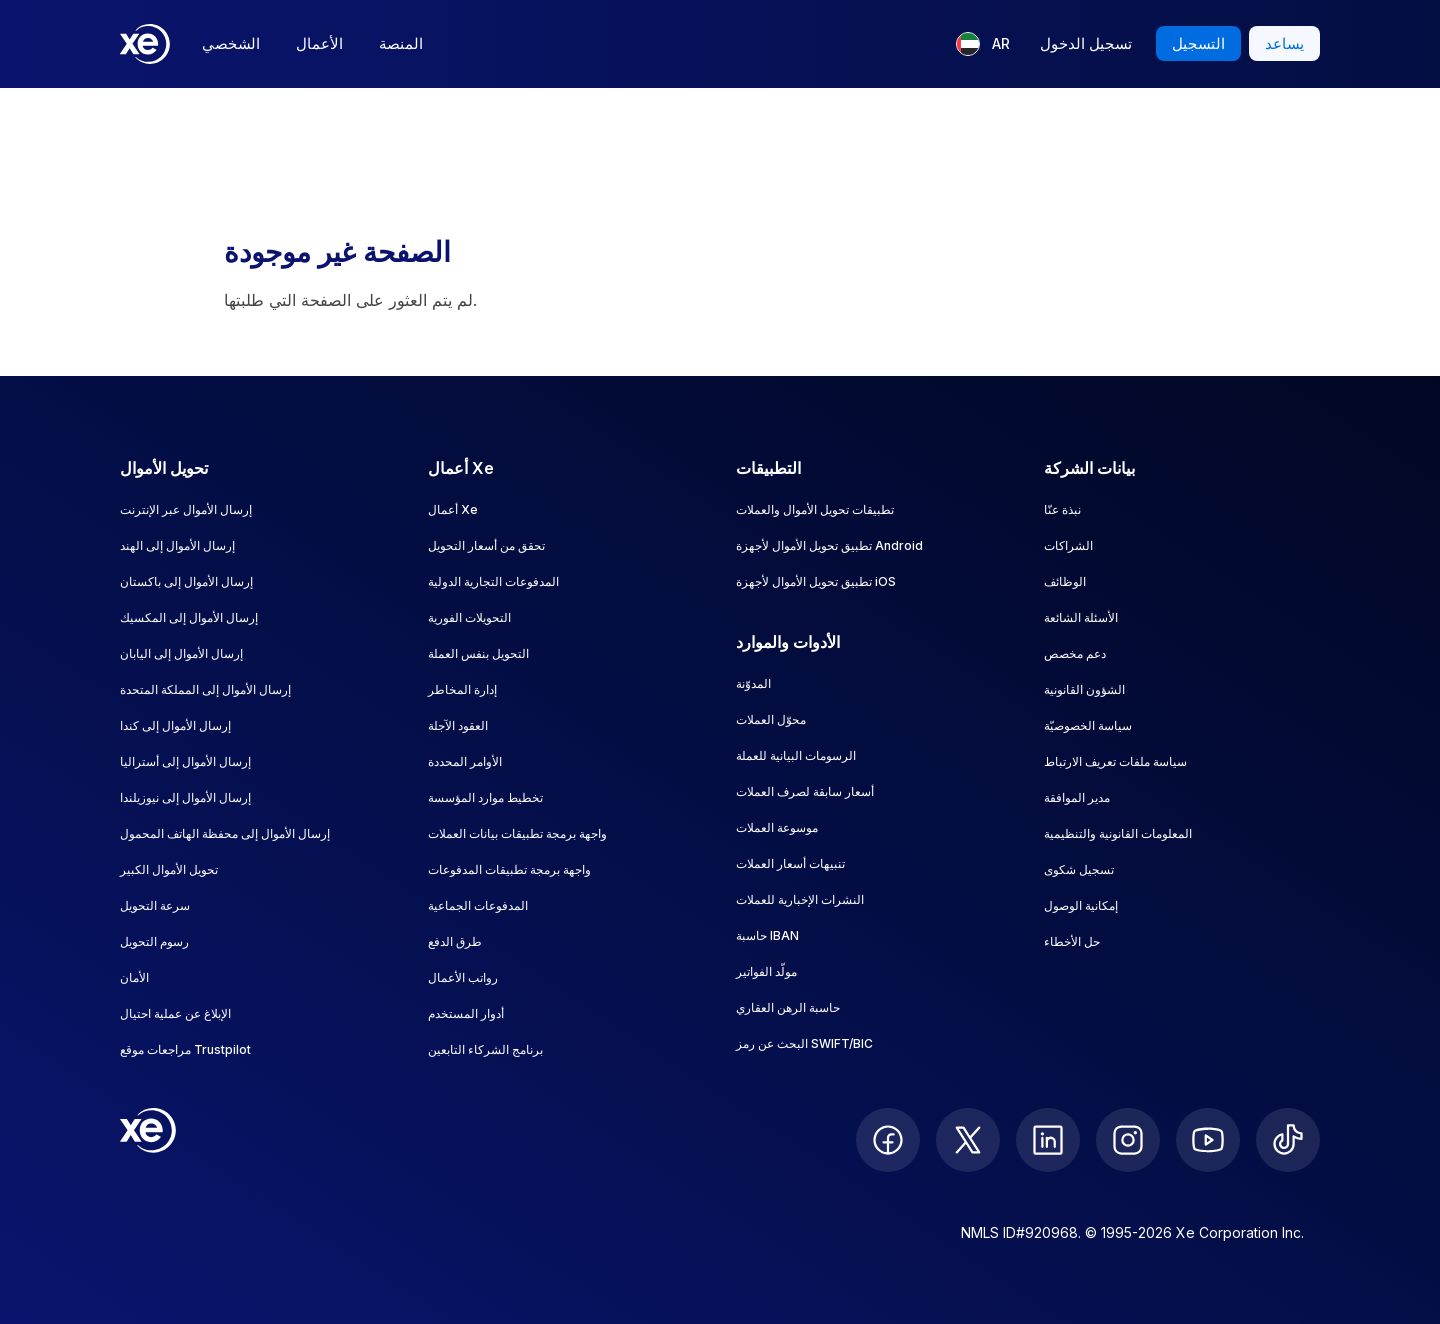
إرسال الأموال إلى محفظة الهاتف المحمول (225, 833)
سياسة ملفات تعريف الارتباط (1115, 761)
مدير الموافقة (1077, 797)
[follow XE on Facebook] (888, 1140)
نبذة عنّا (1062, 509)
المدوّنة (753, 683)
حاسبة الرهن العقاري (788, 1007)
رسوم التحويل (154, 941)
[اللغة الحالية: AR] (983, 44)
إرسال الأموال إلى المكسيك (189, 617)
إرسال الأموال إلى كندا (175, 725)
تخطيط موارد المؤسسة (485, 797)
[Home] (145, 44)
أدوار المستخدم (466, 1013)
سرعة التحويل (155, 905)
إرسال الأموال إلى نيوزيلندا (185, 797)
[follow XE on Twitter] (968, 1140)
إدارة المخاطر (462, 689)
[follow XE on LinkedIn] (1048, 1140)
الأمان (134, 977)
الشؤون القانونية (1084, 689)
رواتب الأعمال (463, 977)
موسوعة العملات (777, 827)
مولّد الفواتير (766, 971)
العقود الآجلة (458, 725)
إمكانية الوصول (1081, 905)
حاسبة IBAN (767, 935)
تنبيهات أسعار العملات (790, 863)
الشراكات (1068, 545)
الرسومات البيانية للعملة (796, 755)
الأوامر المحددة (465, 761)
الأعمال (319, 43)
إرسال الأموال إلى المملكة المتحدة (205, 689)
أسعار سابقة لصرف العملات (805, 791)
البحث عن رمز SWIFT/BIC (804, 1043)
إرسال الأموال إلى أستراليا (185, 761)
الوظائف (1065, 581)
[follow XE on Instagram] (1128, 1140)
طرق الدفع (455, 941)
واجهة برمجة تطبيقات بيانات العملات (517, 833)
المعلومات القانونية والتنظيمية (1118, 833)
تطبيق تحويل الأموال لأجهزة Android (829, 545)
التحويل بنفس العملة (478, 653)
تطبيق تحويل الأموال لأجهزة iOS (816, 581)
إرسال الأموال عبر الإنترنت (186, 509)
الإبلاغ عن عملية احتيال (175, 1013)
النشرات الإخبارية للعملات (800, 899)
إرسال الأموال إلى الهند (177, 545)
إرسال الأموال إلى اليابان (181, 653)
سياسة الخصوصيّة (1088, 725)
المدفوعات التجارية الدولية (493, 581)
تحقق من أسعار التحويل (486, 545)
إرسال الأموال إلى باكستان (186, 581)
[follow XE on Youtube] (1208, 1140)
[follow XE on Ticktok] (1288, 1140)
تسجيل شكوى (1079, 869)
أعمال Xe (453, 509)
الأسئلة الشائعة (1081, 617)
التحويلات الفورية (469, 617)
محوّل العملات (771, 719)
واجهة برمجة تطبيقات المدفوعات (509, 869)
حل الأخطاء (1072, 941)
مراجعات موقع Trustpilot (185, 1049)
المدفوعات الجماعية (478, 905)
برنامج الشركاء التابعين (485, 1049)
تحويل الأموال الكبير (169, 869)
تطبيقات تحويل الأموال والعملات (815, 509)
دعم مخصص (1075, 653)
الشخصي (231, 43)
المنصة (401, 43)
